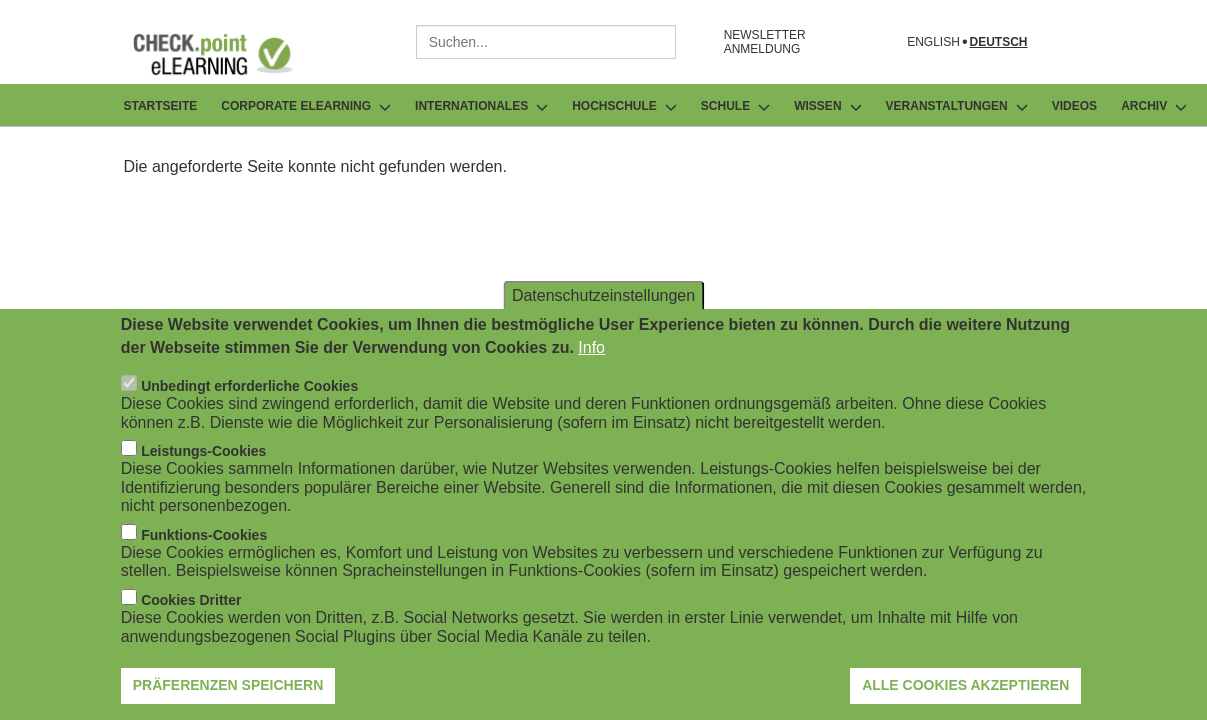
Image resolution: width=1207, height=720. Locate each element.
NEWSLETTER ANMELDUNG (765, 42)
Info (591, 371)
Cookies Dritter (191, 624)
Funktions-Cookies (204, 559)
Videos (1074, 106)
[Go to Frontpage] (228, 54)
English (933, 42)
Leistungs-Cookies (203, 476)
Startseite (161, 106)
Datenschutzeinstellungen (603, 319)
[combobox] (546, 42)
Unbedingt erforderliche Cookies (249, 410)
